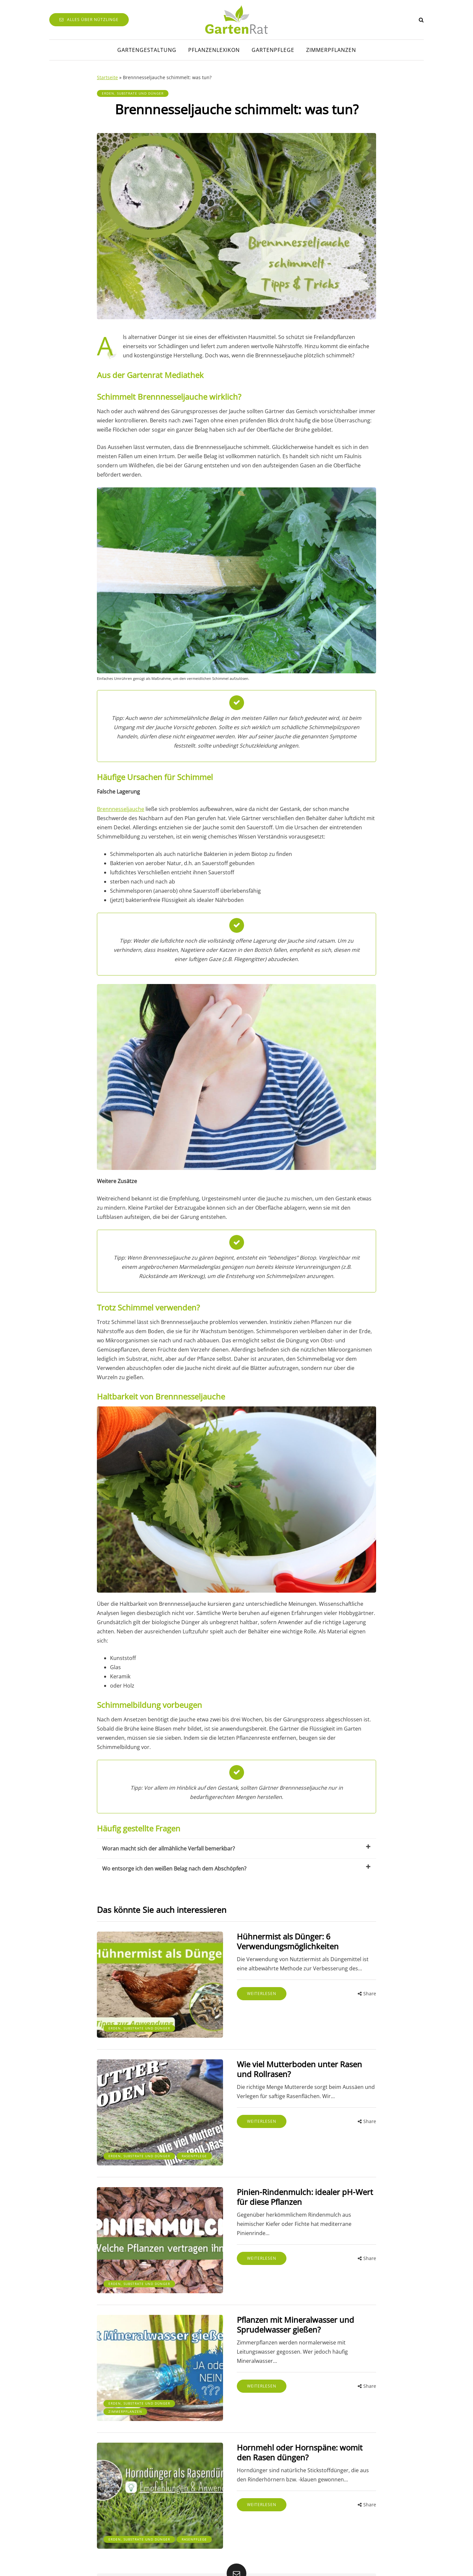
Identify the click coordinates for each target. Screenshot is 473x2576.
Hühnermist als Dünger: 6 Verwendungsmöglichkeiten (263, 1941)
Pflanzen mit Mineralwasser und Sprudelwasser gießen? (270, 2294)
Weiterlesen (236, 1993)
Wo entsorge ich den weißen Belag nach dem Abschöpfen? (236, 1868)
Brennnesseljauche (120, 809)
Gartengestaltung (146, 50)
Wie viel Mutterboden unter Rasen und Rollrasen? (283, 2059)
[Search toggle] (421, 19)
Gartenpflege (273, 50)
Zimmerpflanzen (331, 50)
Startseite (107, 77)
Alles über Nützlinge (89, 19)
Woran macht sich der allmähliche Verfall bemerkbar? (236, 1848)
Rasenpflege (121, 2137)
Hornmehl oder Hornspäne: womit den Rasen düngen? (283, 2412)
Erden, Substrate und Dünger (133, 93)
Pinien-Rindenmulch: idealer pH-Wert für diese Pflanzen (286, 2176)
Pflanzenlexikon (214, 50)
